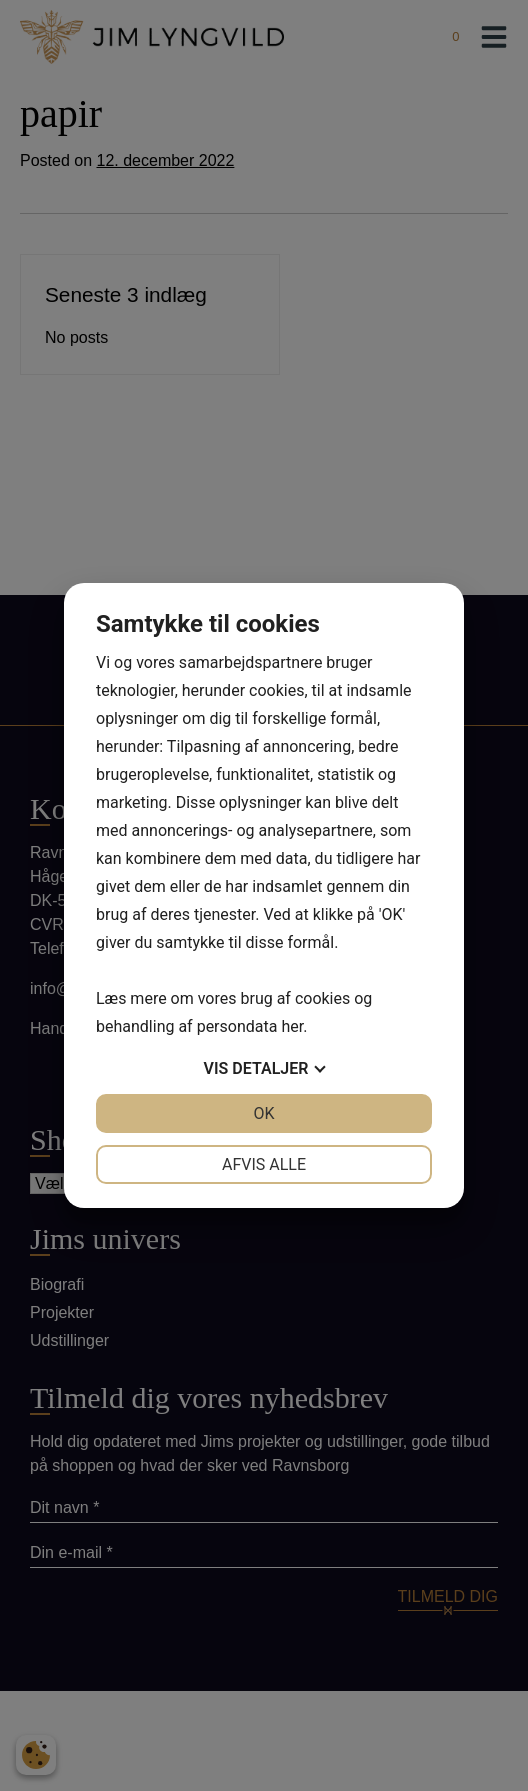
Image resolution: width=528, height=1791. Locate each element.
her (292, 1026)
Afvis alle (264, 1164)
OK (263, 1113)
